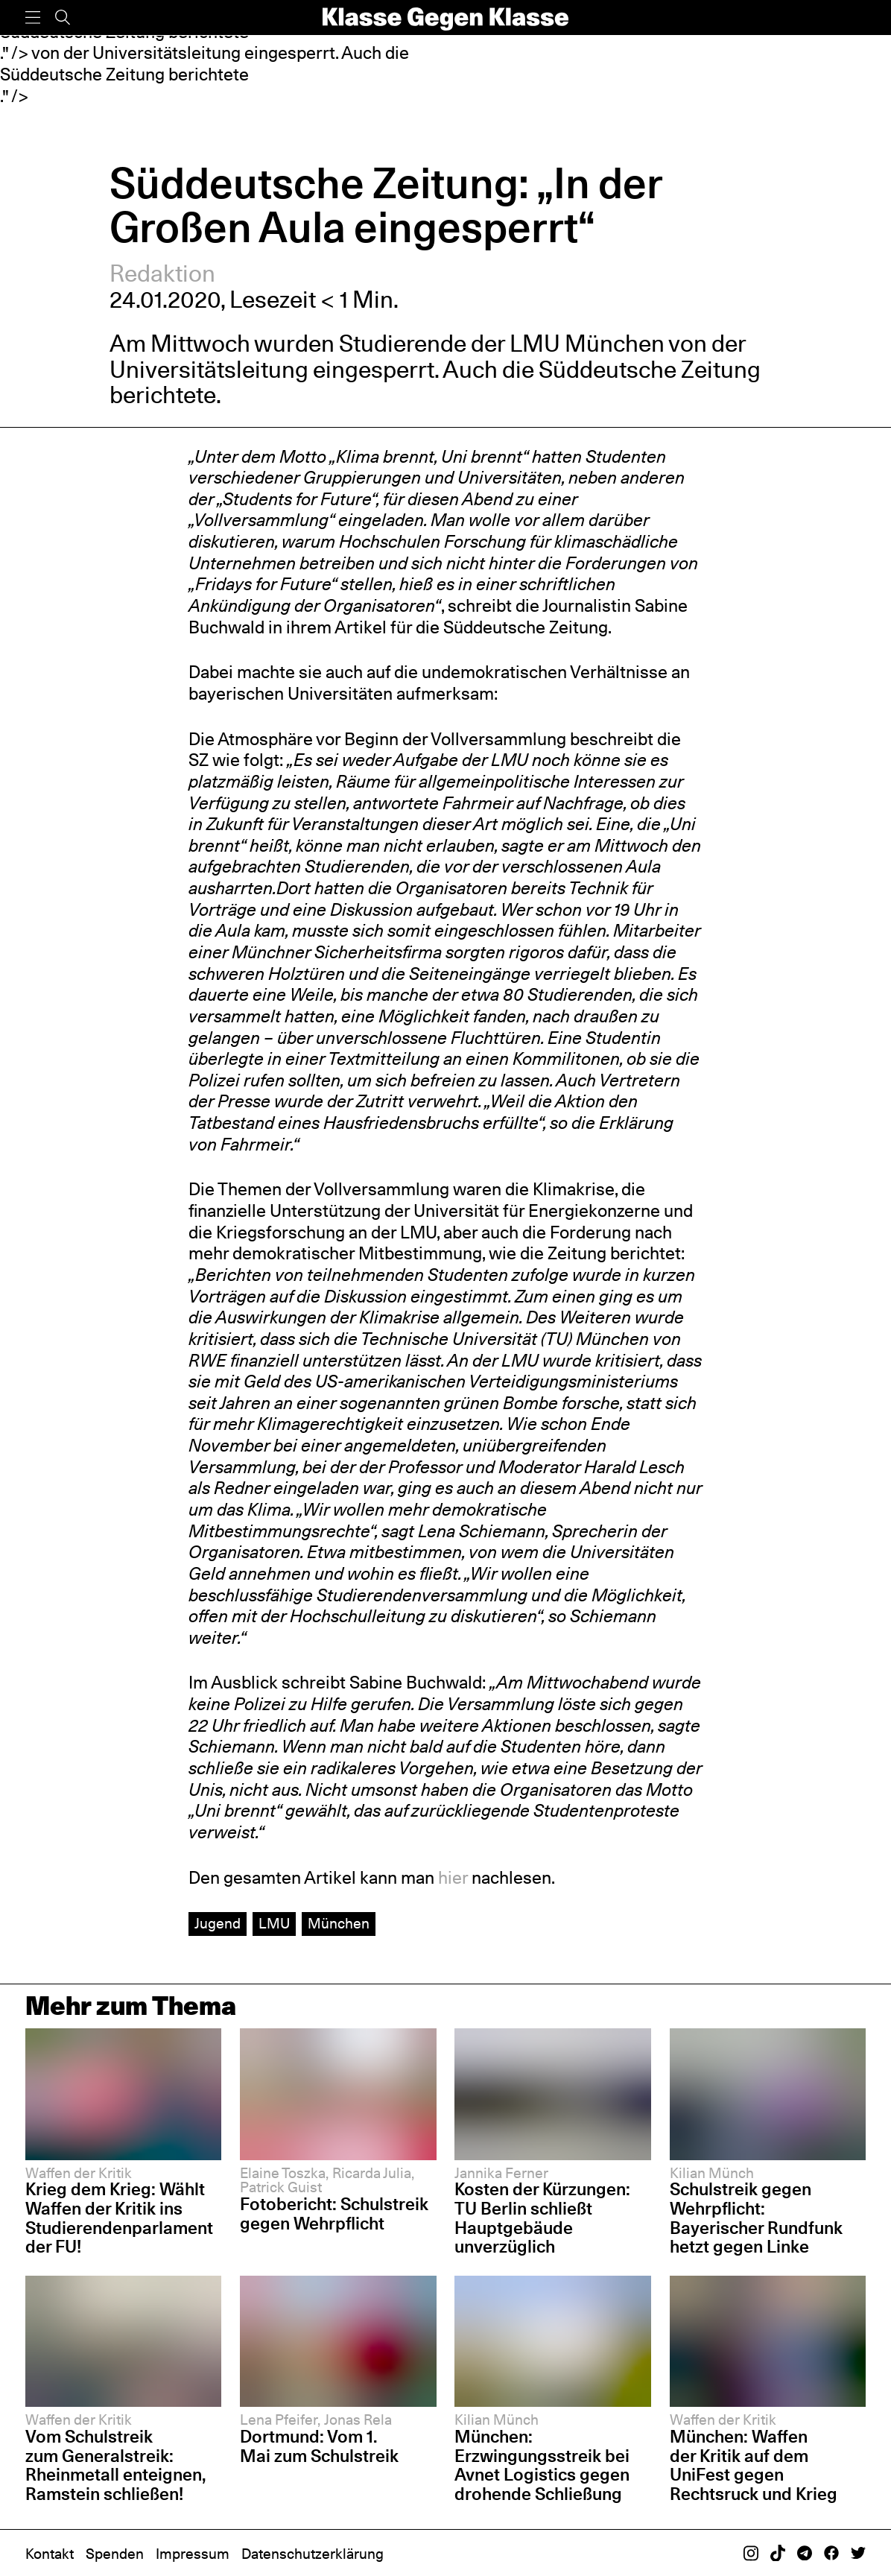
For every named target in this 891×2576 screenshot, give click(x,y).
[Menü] (32, 17)
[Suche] (62, 17)
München (339, 1923)
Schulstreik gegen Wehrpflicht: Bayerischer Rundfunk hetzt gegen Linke (756, 2218)
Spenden (115, 2553)
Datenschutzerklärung (312, 2553)
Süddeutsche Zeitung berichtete (124, 74)
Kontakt (49, 2553)
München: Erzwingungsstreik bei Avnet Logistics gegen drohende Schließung (542, 2465)
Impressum (192, 2553)
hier (453, 1877)
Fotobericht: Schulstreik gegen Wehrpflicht (334, 2214)
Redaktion (162, 273)
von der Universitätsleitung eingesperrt (427, 356)
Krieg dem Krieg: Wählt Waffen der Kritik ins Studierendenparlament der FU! (119, 2218)
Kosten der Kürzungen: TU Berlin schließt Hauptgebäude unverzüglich (542, 2218)
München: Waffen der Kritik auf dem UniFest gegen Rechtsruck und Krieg (753, 2465)
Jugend (217, 1923)
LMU (274, 1923)
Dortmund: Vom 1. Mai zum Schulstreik (319, 2446)
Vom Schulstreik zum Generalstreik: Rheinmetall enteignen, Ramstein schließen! (115, 2465)
